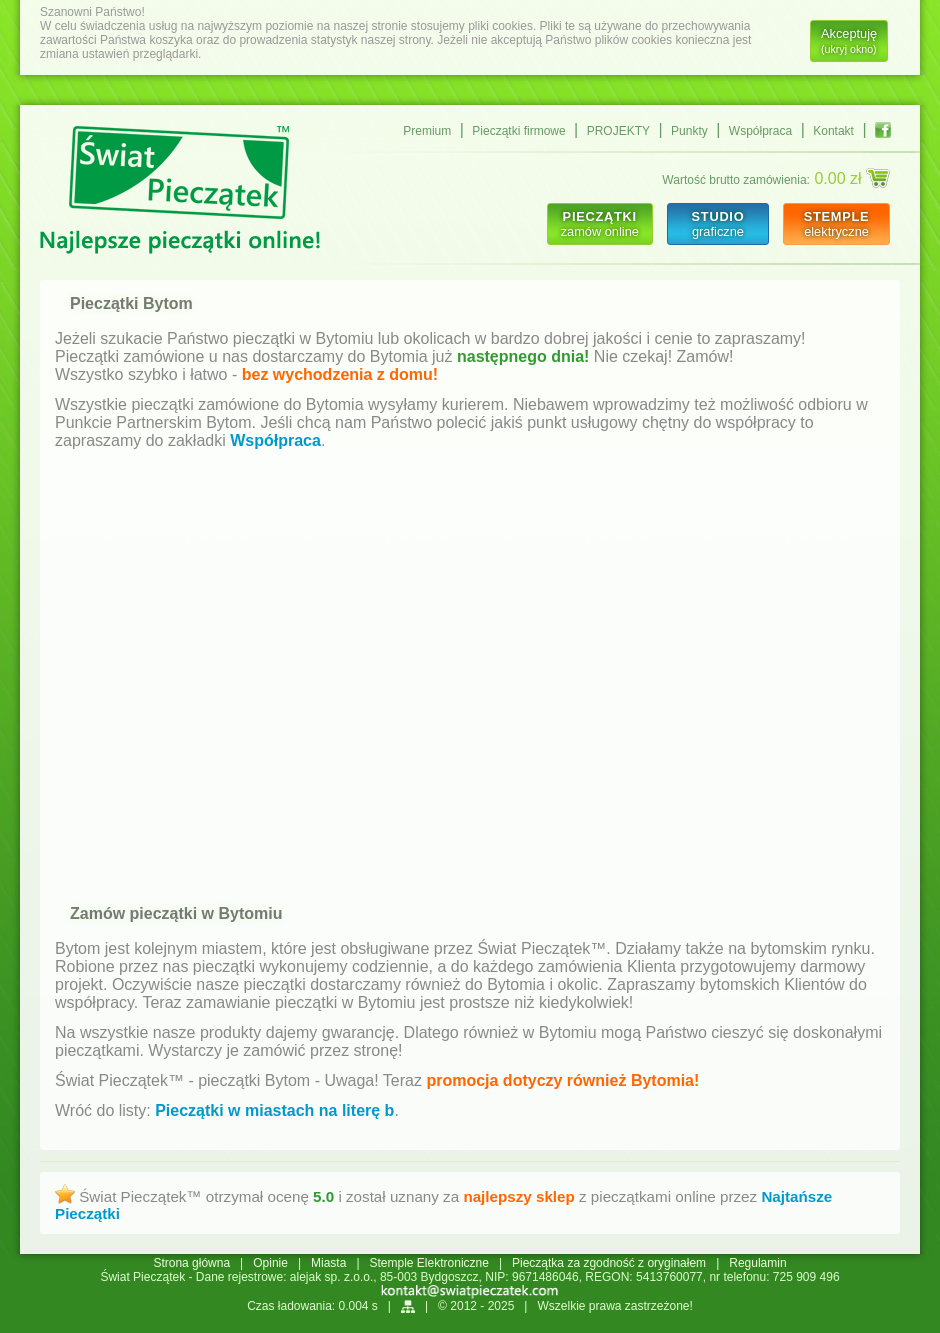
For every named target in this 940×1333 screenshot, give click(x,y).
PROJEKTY (618, 131)
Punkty (689, 131)
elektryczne (836, 224)
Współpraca (760, 131)
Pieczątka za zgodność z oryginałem (609, 1263)
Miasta (328, 1263)
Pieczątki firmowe (518, 131)
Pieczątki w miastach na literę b (274, 1110)
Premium (427, 131)
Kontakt (833, 131)
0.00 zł (852, 178)
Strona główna (191, 1263)
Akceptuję (849, 40)
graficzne (717, 224)
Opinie (270, 1263)
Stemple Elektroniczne (429, 1263)
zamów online (600, 224)
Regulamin (757, 1263)
